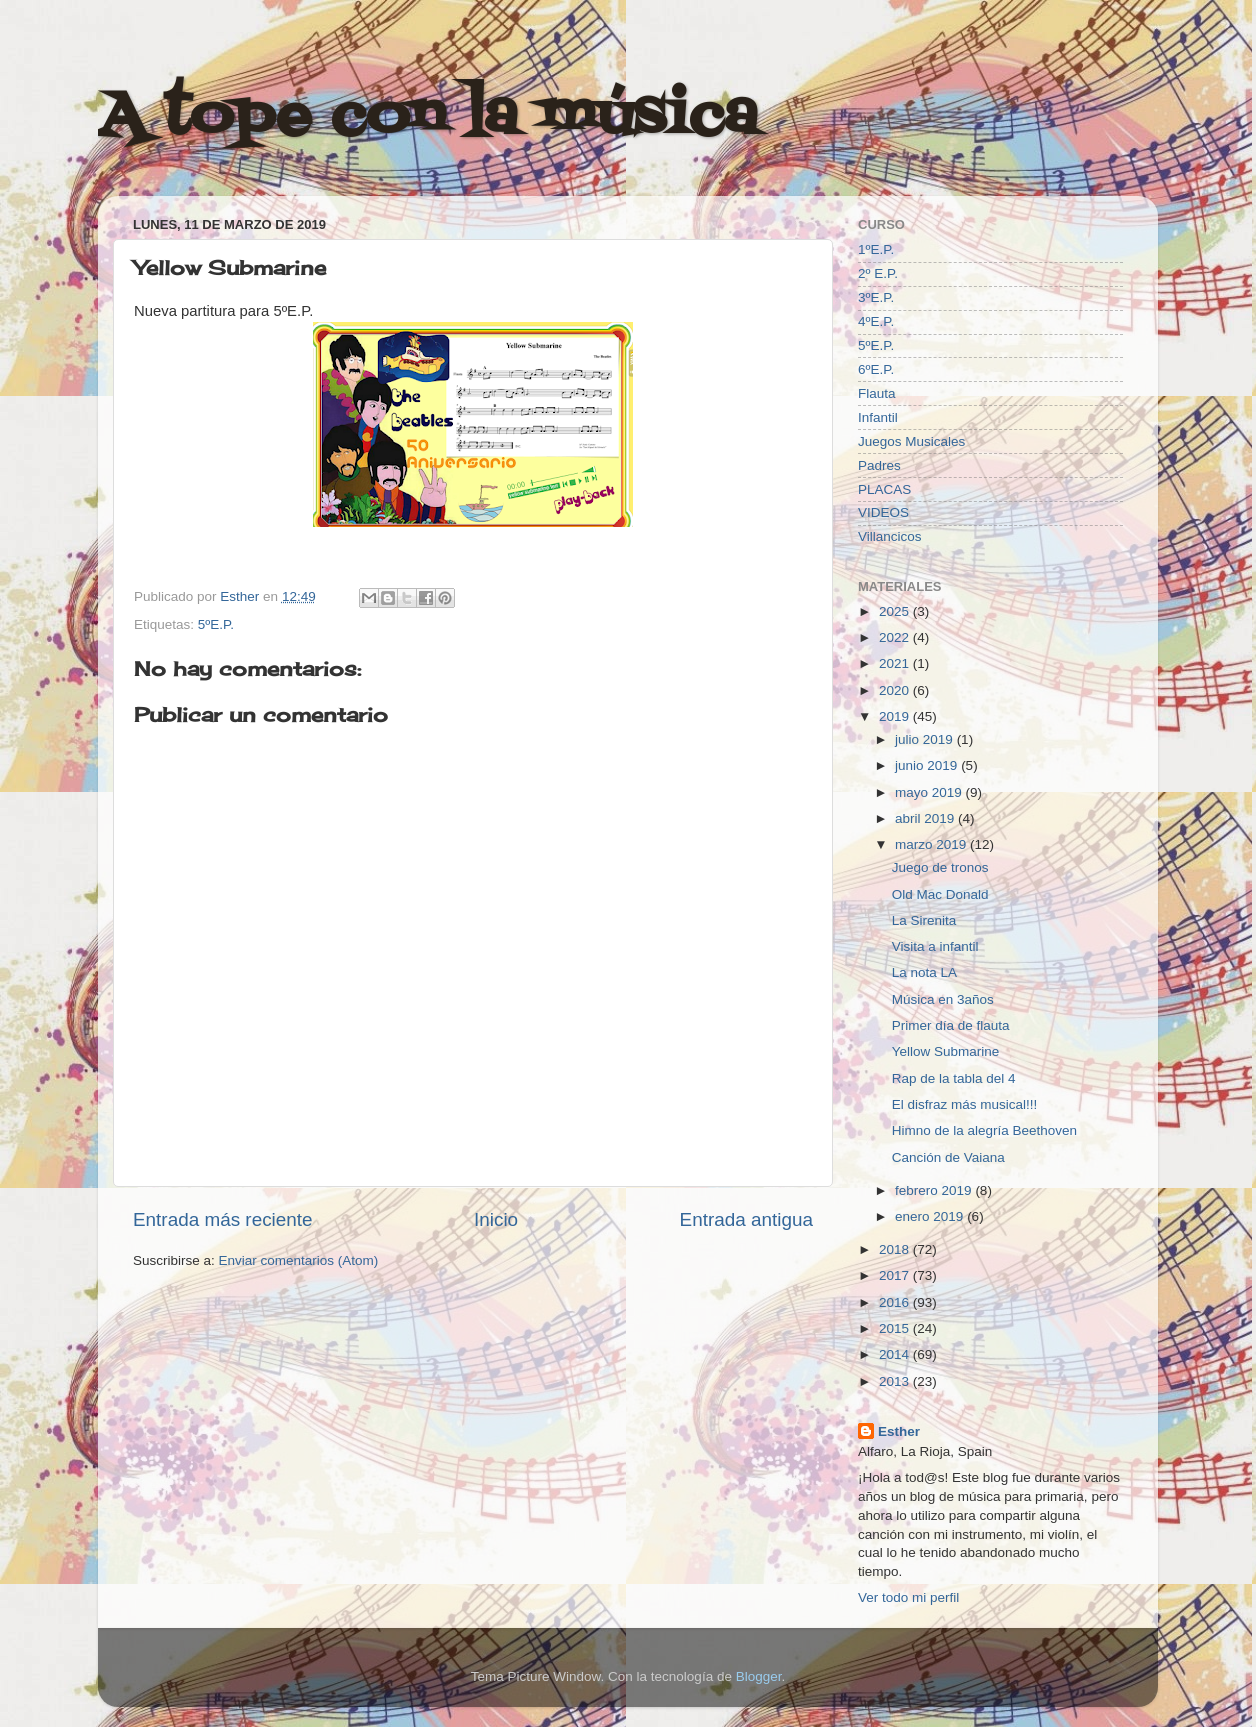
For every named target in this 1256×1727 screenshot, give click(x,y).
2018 (896, 1249)
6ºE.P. (876, 369)
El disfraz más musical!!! (965, 1104)
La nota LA (924, 972)
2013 (896, 1381)
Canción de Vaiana (948, 1157)
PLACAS (884, 489)
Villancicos (890, 536)
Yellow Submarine (946, 1051)
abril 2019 (926, 818)
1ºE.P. (876, 249)
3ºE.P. (876, 297)
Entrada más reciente (223, 1219)
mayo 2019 (930, 792)
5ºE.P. (216, 624)
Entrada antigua (746, 1219)
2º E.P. (878, 273)
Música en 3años (943, 999)
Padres (879, 465)
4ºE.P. (876, 321)
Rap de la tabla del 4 (954, 1078)
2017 (896, 1275)
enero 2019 (931, 1216)
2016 (896, 1302)
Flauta (877, 393)
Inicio (496, 1219)
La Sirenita (924, 920)
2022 (896, 637)
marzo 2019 (932, 844)
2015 (896, 1328)
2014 (896, 1354)
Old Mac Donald (940, 894)
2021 (896, 663)
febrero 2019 (935, 1190)
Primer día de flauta (951, 1025)
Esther (899, 1431)
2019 (896, 716)
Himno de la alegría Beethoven (984, 1130)
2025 (896, 611)
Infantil (878, 417)
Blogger (759, 1676)
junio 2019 (928, 765)
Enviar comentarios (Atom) (299, 1260)
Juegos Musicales (911, 441)
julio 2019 (926, 739)
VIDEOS (883, 512)
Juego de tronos (940, 867)
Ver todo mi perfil (908, 1597)
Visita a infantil (935, 946)
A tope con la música (428, 117)
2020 (896, 690)
